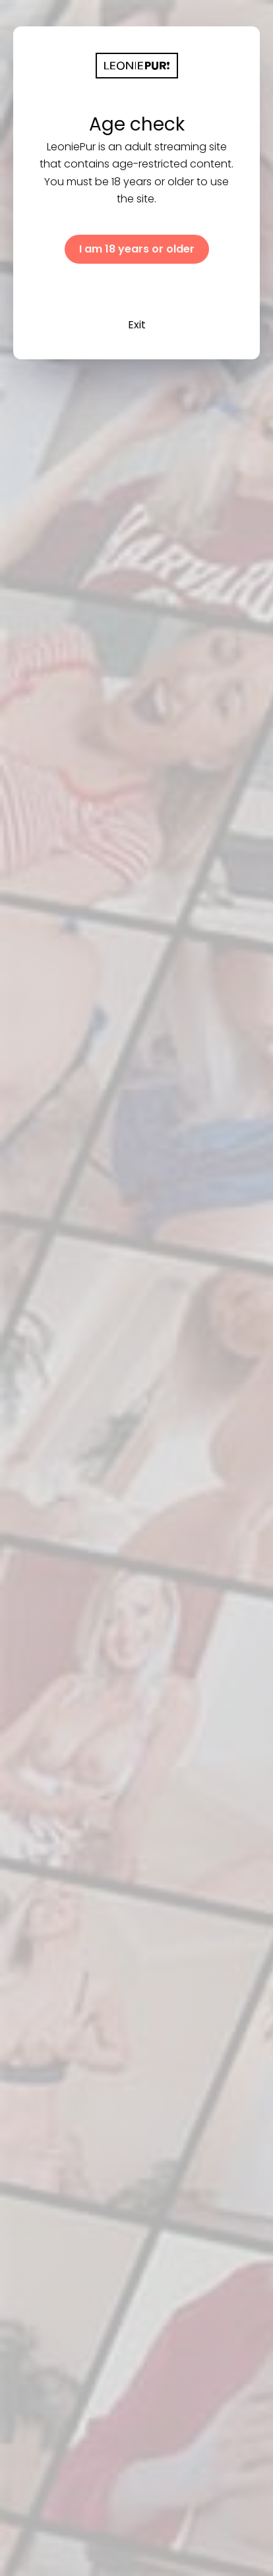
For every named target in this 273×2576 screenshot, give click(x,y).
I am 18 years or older (137, 248)
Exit (137, 324)
